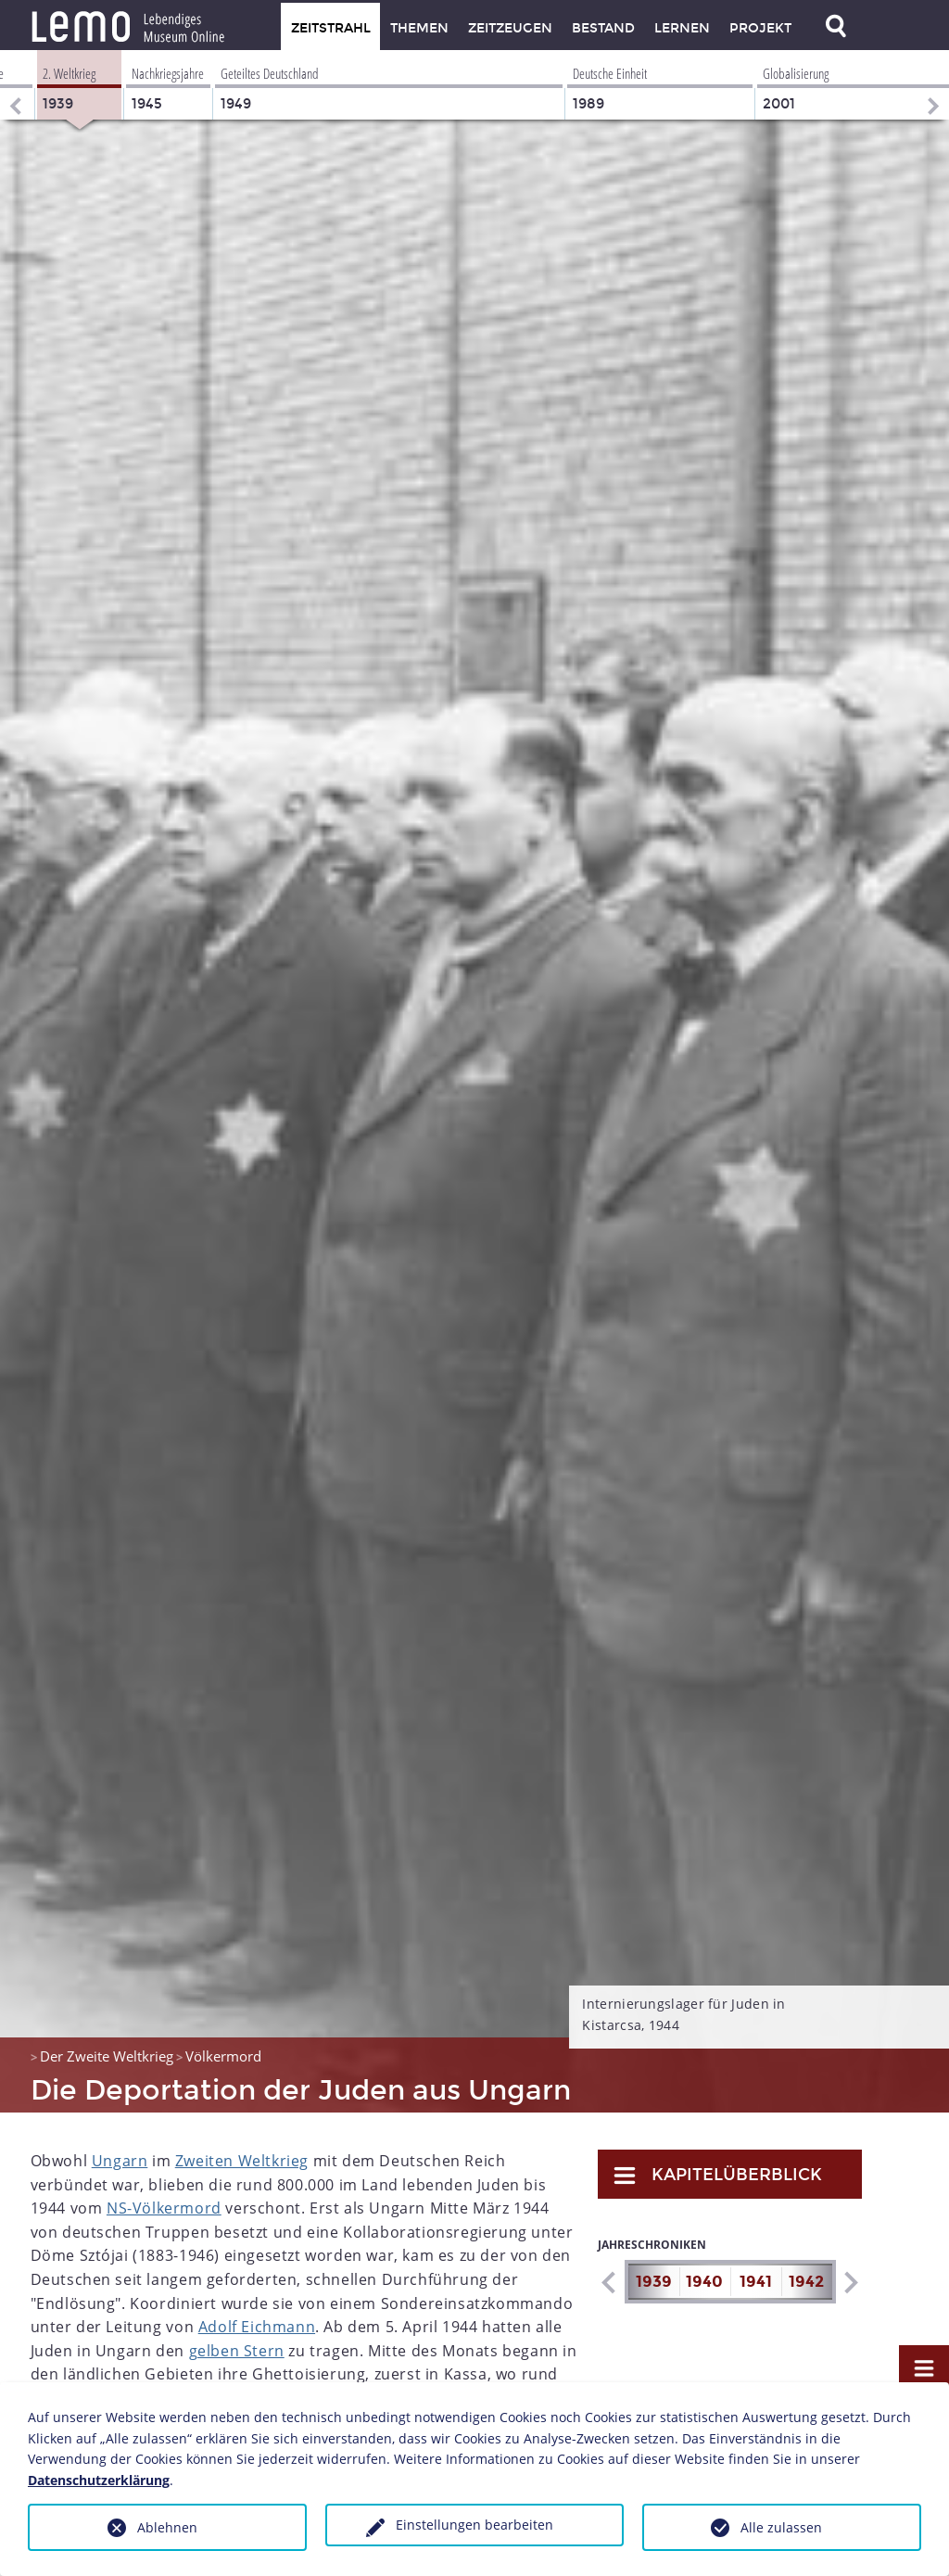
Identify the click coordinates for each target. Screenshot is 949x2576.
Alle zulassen (781, 2527)
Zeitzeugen (510, 28)
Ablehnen (167, 2527)
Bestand (603, 28)
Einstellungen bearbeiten (474, 2524)
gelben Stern (237, 2351)
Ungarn (120, 2161)
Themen (419, 28)
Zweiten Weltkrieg (242, 2161)
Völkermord (223, 2056)
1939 (654, 2281)
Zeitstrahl (331, 28)
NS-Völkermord (164, 2208)
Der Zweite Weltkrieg (106, 2056)
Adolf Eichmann (256, 2326)
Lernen (682, 28)
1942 (806, 2281)
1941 (756, 2281)
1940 (704, 2281)
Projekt (760, 28)
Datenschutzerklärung (99, 2480)
